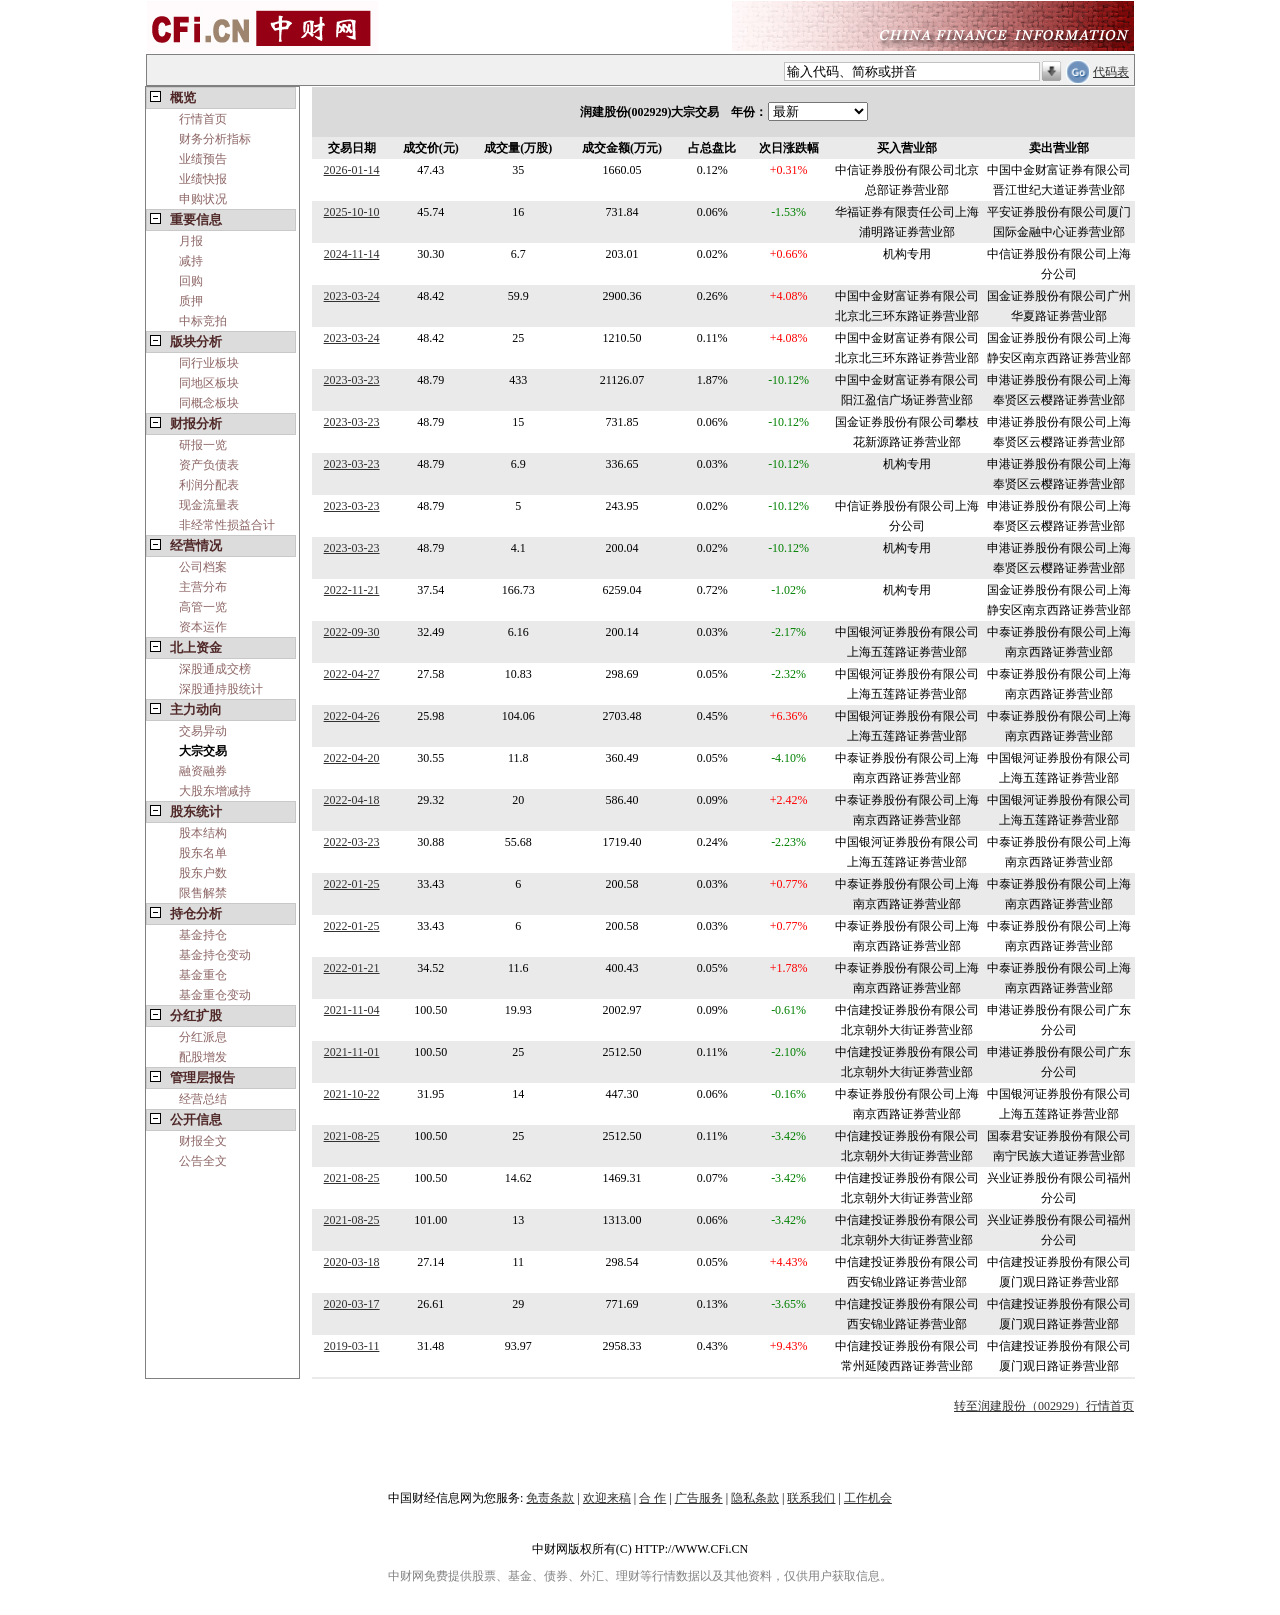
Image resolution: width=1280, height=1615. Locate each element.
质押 (191, 301)
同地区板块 (209, 383)
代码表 (1111, 72)
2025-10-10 (352, 212)
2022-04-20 (352, 758)
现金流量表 (209, 505)
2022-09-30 (352, 632)
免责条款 (550, 1498)
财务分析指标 (215, 139)
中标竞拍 (203, 321)
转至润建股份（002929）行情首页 (1044, 1406)
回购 (191, 281)
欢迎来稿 (607, 1498)
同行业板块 (209, 363)
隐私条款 (755, 1498)
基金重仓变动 (215, 995)
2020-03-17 (352, 1304)
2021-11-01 (352, 1052)
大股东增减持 (215, 791)
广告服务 (699, 1498)
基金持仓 (203, 935)
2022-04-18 (352, 800)
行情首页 (203, 119)
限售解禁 (203, 893)
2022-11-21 (352, 590)
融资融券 (203, 771)
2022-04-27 (352, 674)
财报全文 (203, 1141)
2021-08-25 (352, 1136)
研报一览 (203, 445)
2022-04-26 (352, 716)
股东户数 (203, 873)
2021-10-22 (352, 1094)
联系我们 (811, 1498)
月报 (191, 241)
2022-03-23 (352, 842)
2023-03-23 (352, 380)
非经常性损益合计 (227, 525)
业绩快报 (203, 179)
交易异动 (203, 731)
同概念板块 (209, 403)
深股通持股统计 (221, 689)
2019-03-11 (352, 1346)
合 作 (652, 1498)
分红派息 (203, 1037)
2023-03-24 (352, 296)
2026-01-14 (352, 170)
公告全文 (203, 1161)
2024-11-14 (352, 254)
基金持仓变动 (215, 955)
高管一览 (203, 607)
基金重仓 (203, 975)
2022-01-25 (352, 884)
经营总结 (203, 1099)
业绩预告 (203, 159)
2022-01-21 (352, 968)
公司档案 (203, 567)
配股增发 (203, 1057)
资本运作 (203, 627)
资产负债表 (209, 465)
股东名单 (203, 853)
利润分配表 (209, 485)
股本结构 (203, 833)
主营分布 (203, 587)
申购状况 (203, 199)
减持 (191, 261)
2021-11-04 (352, 1010)
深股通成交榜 (215, 669)
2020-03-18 (352, 1262)
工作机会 (868, 1498)
